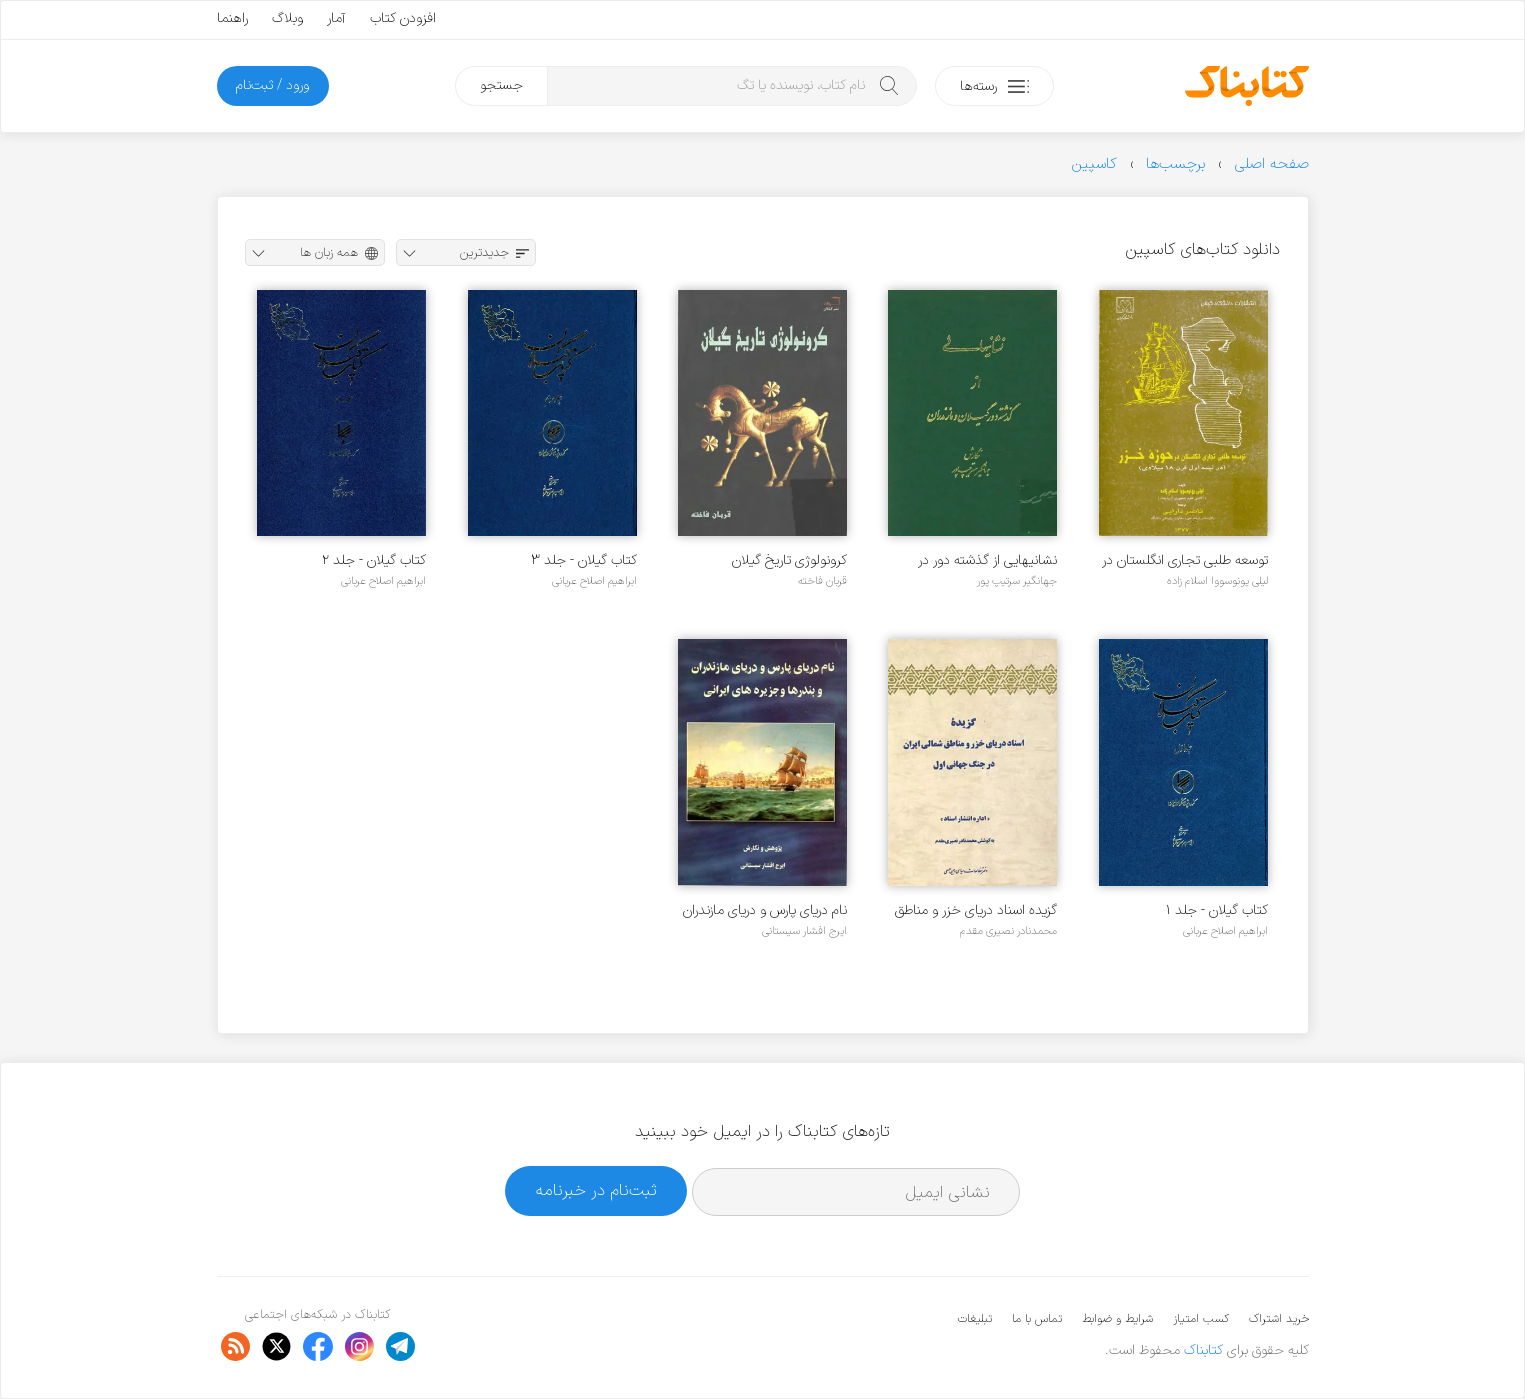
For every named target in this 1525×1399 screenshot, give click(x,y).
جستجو (501, 85)
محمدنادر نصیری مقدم (1008, 931)
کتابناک (1203, 1350)
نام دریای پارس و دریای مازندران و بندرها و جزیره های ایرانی (765, 910)
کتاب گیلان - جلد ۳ (584, 560)
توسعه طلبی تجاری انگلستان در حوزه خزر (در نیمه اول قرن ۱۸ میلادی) (1185, 560)
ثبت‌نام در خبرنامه (596, 1190)
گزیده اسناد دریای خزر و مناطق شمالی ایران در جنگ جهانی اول (973, 910)
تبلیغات (975, 1319)
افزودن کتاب (403, 18)
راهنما (232, 18)
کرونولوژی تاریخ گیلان (789, 560)
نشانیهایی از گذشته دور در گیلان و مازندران (987, 560)
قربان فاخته (822, 581)
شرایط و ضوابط (1117, 1319)
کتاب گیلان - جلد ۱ (1217, 910)
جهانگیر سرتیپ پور (1017, 581)
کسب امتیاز (1201, 1319)
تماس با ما (1037, 1319)
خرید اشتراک (1279, 1319)
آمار (336, 18)
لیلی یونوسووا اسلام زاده (1217, 581)
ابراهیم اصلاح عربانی (594, 581)
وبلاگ (287, 18)
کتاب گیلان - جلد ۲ (374, 560)
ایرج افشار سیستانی (804, 931)
